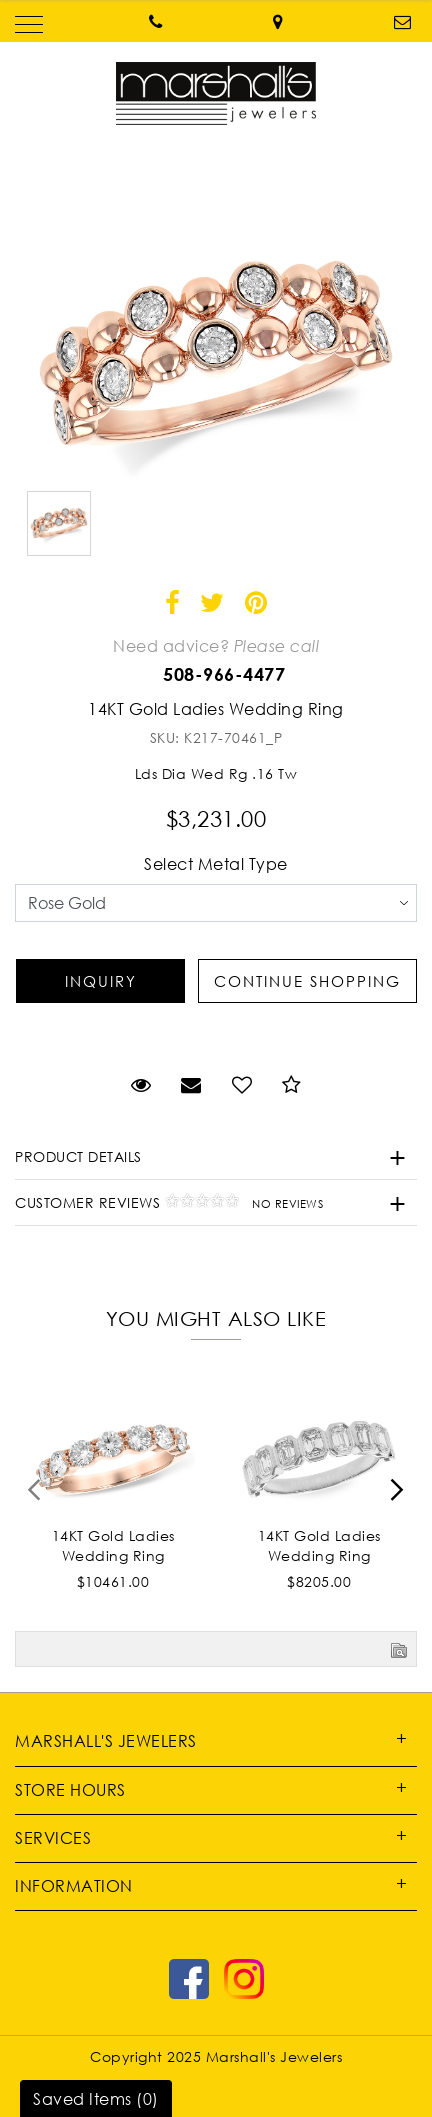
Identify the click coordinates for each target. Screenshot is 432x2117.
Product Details (78, 1156)
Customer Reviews (169, 1202)
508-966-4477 (224, 674)
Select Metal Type (216, 864)
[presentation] (35, 1496)
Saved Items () (96, 2099)
